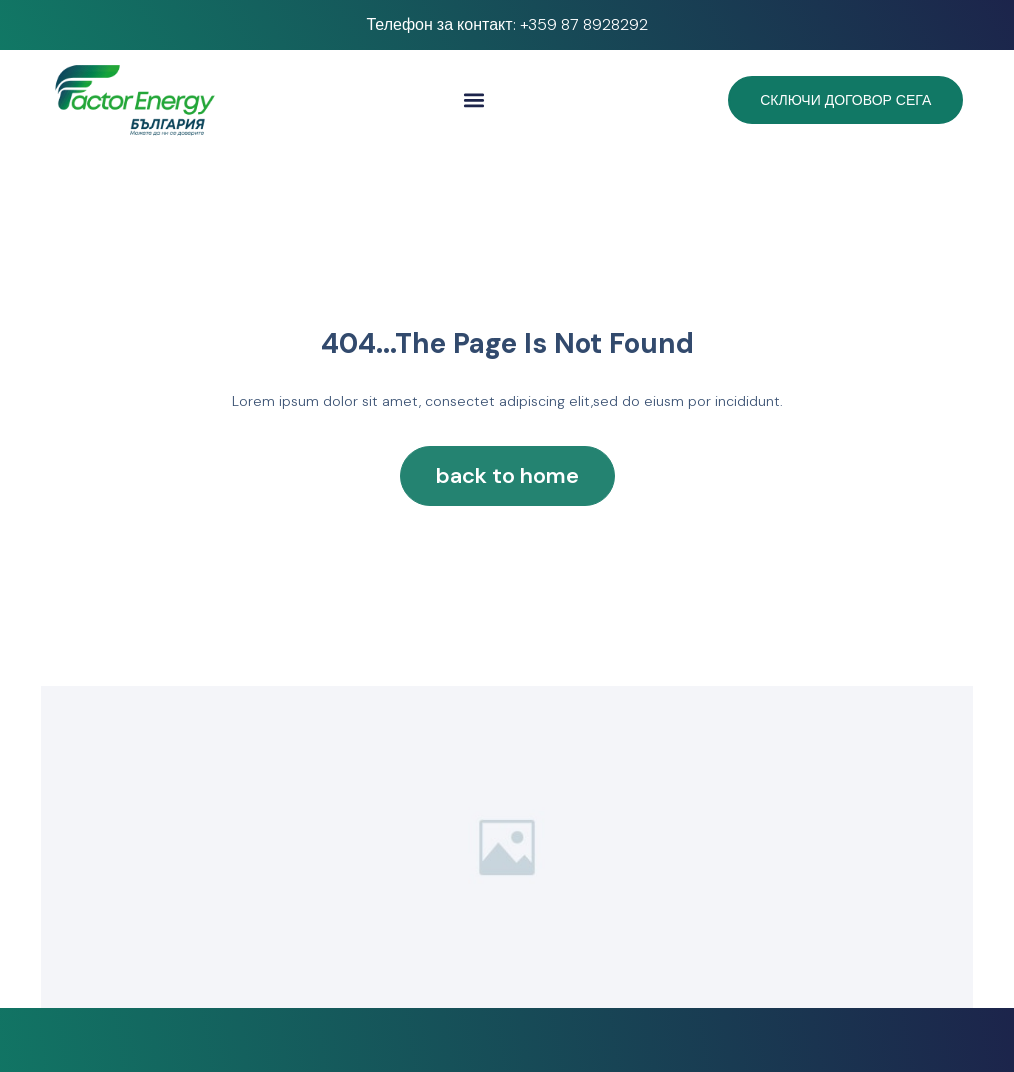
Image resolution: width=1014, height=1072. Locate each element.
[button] (474, 100)
